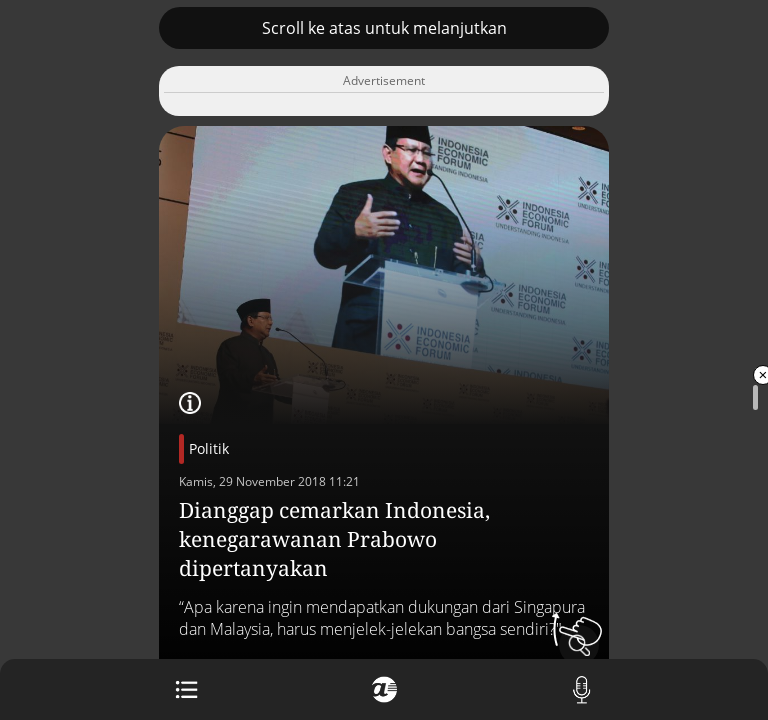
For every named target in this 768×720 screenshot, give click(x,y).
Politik (209, 448)
